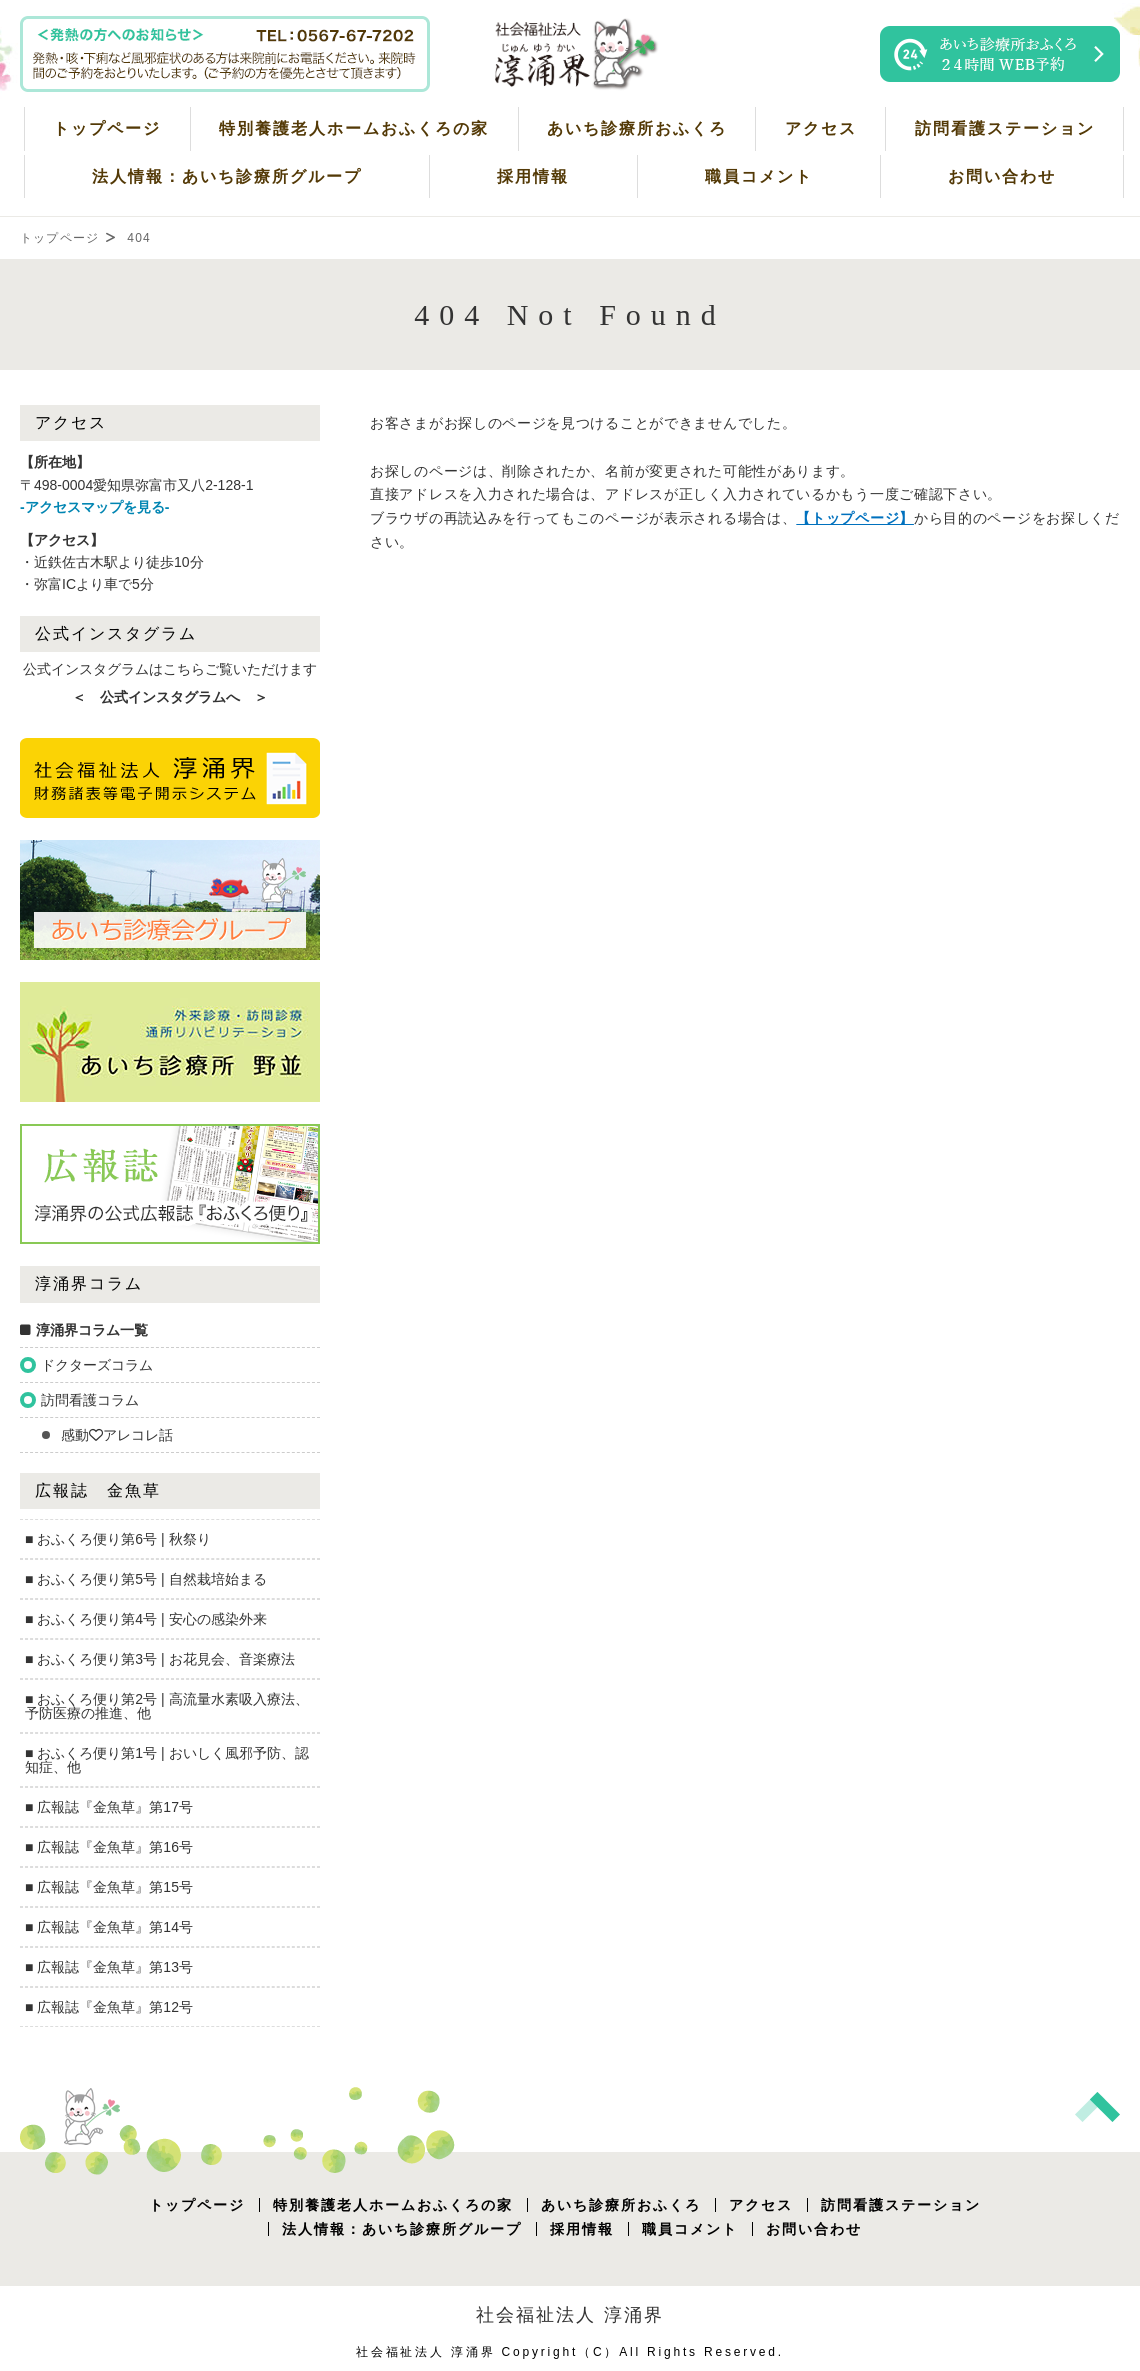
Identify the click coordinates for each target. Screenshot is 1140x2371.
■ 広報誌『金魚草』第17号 (109, 1807)
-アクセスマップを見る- (94, 507)
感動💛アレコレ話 (117, 1435)
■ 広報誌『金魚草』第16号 (109, 1847)
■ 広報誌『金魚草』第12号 (109, 2007)
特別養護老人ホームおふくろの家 (354, 128)
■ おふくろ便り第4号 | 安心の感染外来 (146, 1619)
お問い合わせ (1002, 176)
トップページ (107, 128)
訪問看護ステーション (1005, 128)
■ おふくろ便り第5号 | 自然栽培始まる (146, 1579)
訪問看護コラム (90, 1400)
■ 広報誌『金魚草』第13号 (109, 1967)
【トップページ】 (855, 518)
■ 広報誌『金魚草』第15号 (109, 1887)
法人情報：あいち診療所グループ (227, 176)
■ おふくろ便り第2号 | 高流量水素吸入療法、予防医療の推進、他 (167, 1706)
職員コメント (759, 176)
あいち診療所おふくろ (637, 128)
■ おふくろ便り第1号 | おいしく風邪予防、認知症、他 (167, 1760)
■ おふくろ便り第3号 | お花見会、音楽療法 (160, 1659)
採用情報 (533, 176)
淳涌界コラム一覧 (92, 1330)
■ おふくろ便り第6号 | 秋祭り (118, 1539)
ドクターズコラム (97, 1365)
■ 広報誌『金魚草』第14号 (109, 1927)
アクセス (821, 128)
